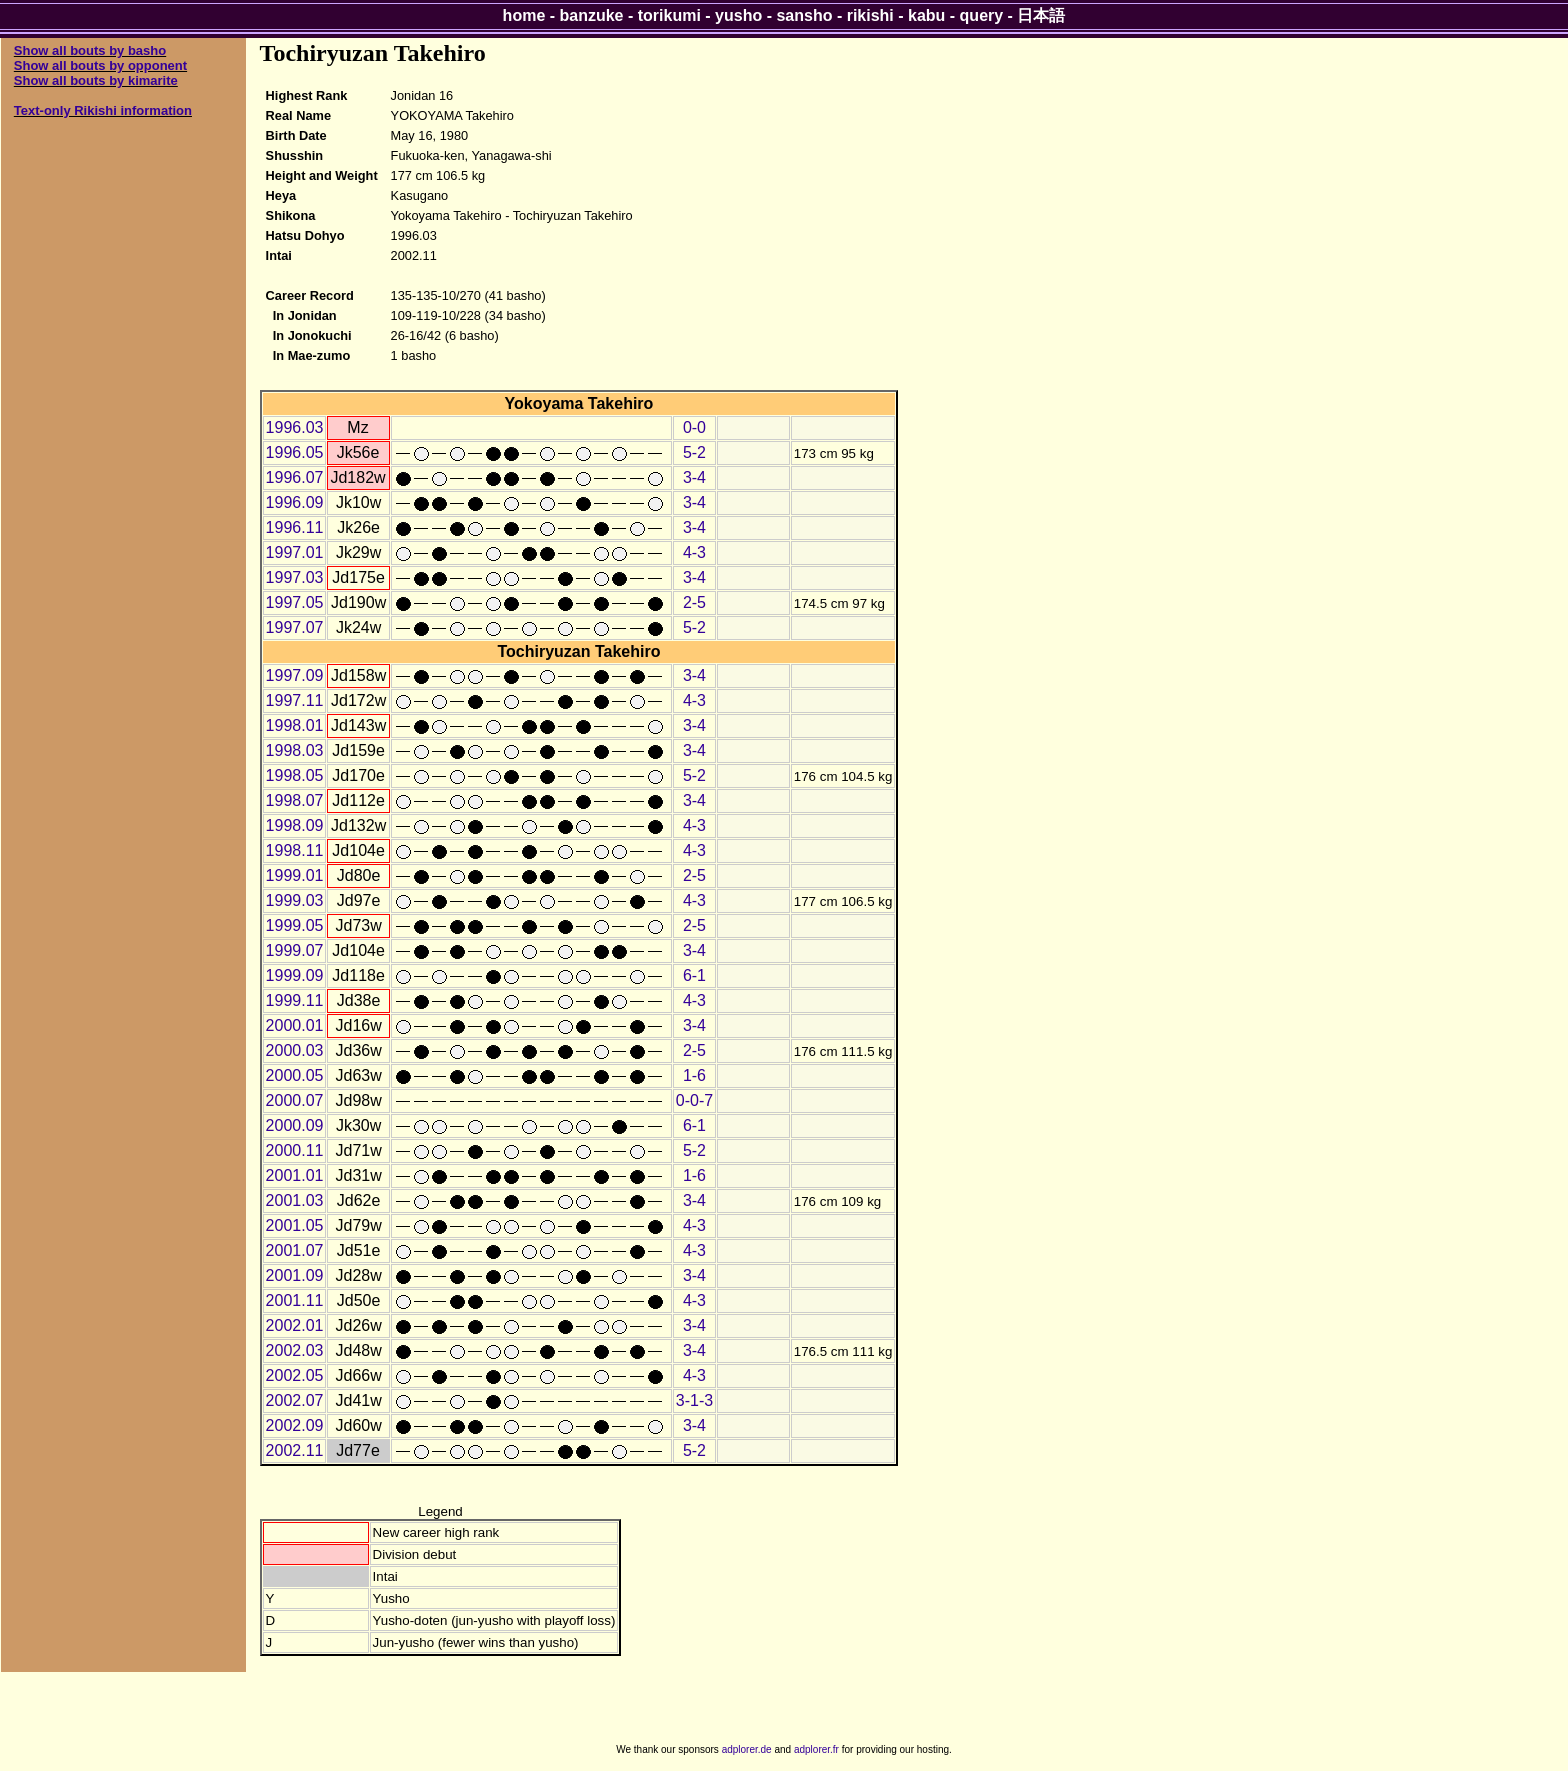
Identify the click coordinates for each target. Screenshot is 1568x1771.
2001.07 (295, 1250)
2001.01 (295, 1175)
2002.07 (295, 1400)
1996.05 (295, 452)
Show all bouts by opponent (100, 65)
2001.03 (295, 1200)
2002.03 (295, 1350)
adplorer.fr (816, 1749)
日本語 (1041, 15)
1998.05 (295, 775)
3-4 (694, 477)
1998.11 (295, 850)
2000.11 (295, 1150)
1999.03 (295, 900)
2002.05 (295, 1375)
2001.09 (295, 1275)
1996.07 (295, 477)
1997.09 (295, 675)
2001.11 (295, 1300)
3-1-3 (694, 1400)
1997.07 (295, 627)
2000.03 (295, 1050)
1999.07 (295, 950)
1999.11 (295, 1000)
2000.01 (295, 1025)
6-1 (694, 975)
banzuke (592, 15)
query (982, 15)
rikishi (870, 15)
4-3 (694, 552)
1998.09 (295, 825)
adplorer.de (747, 1749)
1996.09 (295, 502)
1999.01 (295, 875)
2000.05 (295, 1075)
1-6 (694, 1075)
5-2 (694, 452)
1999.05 (295, 925)
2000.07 (295, 1100)
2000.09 (295, 1125)
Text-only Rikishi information (103, 110)
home (524, 15)
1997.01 (295, 552)
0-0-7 (694, 1100)
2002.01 (295, 1325)
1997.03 (295, 577)
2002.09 (295, 1425)
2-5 (694, 602)
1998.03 (295, 750)
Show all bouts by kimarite (96, 80)
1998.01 (295, 725)
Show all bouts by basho (90, 50)
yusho (738, 15)
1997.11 (295, 700)
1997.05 (295, 602)
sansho (804, 15)
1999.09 (295, 975)
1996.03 (295, 427)
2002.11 (295, 1450)
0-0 (694, 427)
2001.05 (295, 1225)
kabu (926, 15)
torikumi (669, 15)
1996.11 (295, 527)
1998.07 (295, 800)
